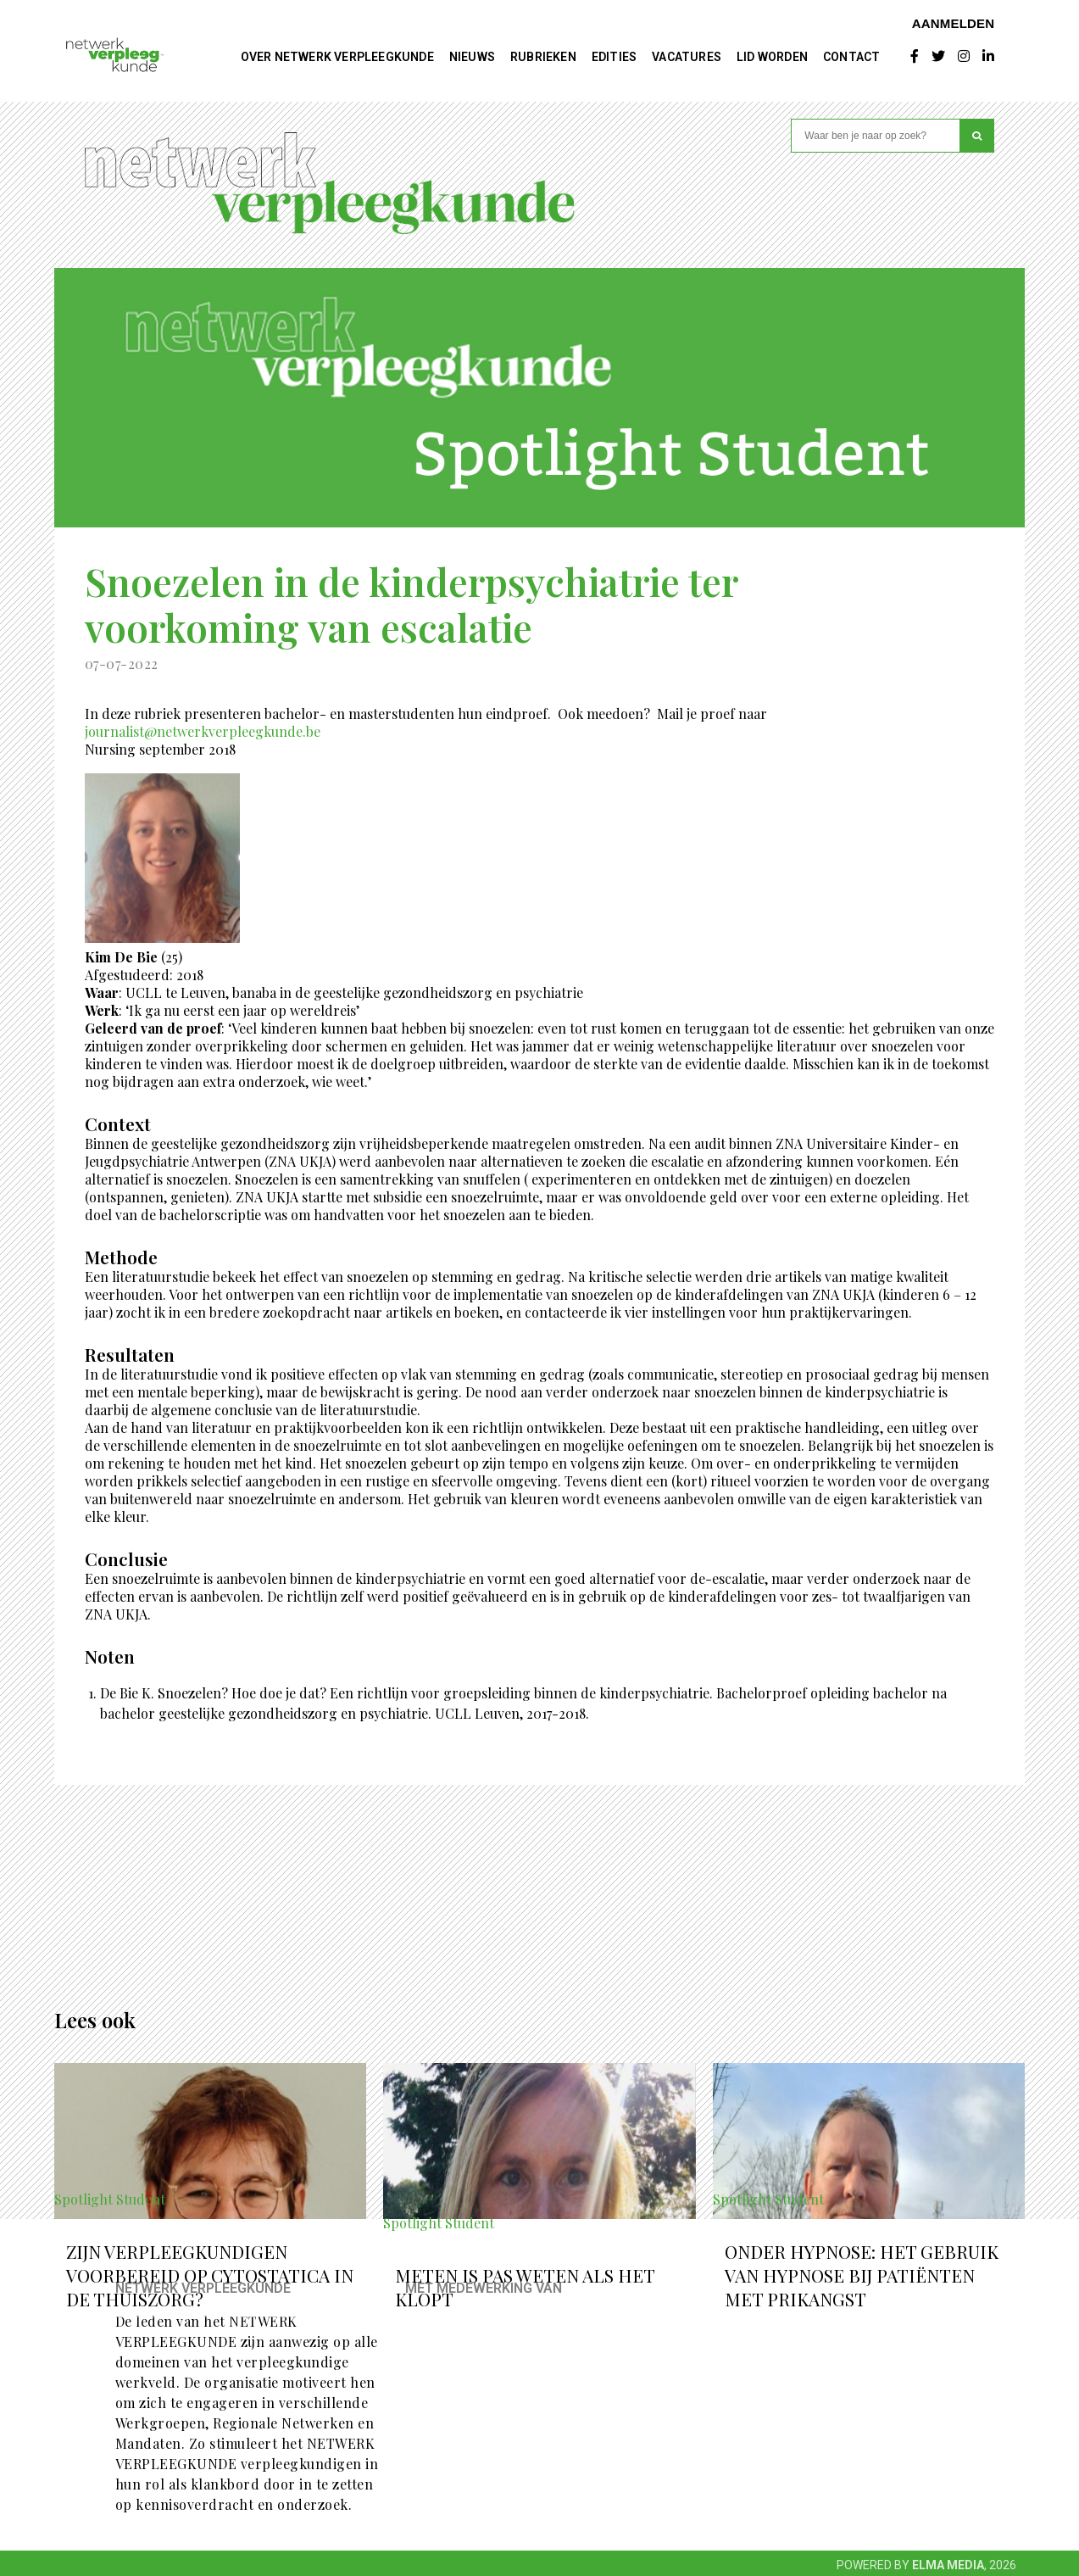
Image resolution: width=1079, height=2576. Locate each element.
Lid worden (772, 57)
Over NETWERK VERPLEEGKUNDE (337, 57)
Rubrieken (543, 57)
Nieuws (472, 57)
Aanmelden (953, 23)
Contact (851, 57)
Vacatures (686, 57)
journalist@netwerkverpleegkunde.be (202, 731)
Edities (614, 57)
